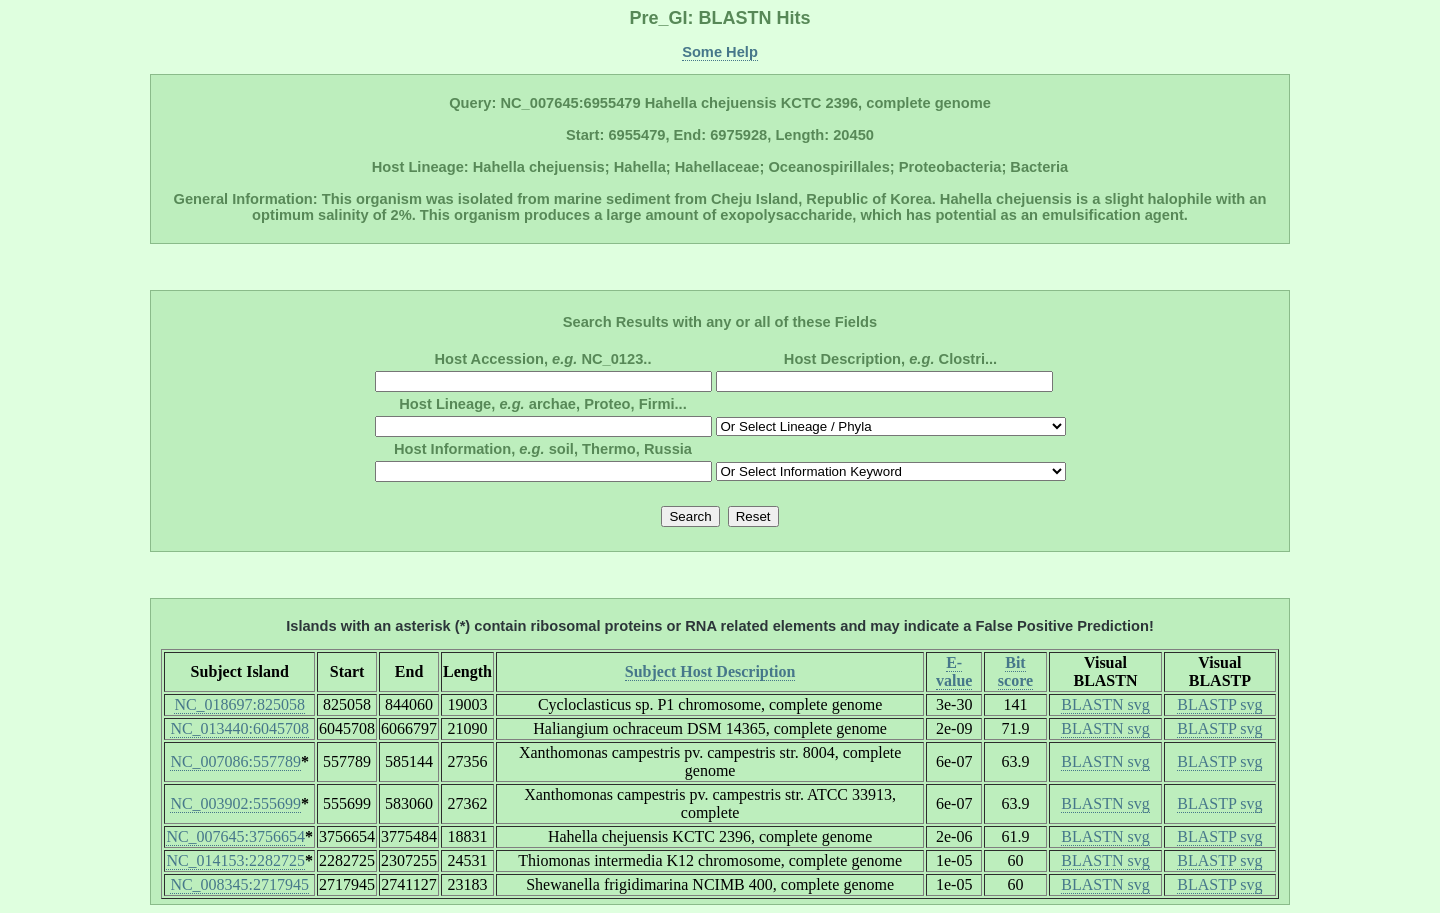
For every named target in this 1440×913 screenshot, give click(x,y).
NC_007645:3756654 (235, 836)
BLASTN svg (1105, 704)
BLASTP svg (1219, 704)
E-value (954, 671)
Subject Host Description (710, 671)
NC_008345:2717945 (239, 884)
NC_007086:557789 (235, 761)
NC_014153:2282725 (235, 860)
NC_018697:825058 (239, 704)
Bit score (1015, 671)
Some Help (720, 52)
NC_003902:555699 (235, 803)
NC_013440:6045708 (239, 728)
